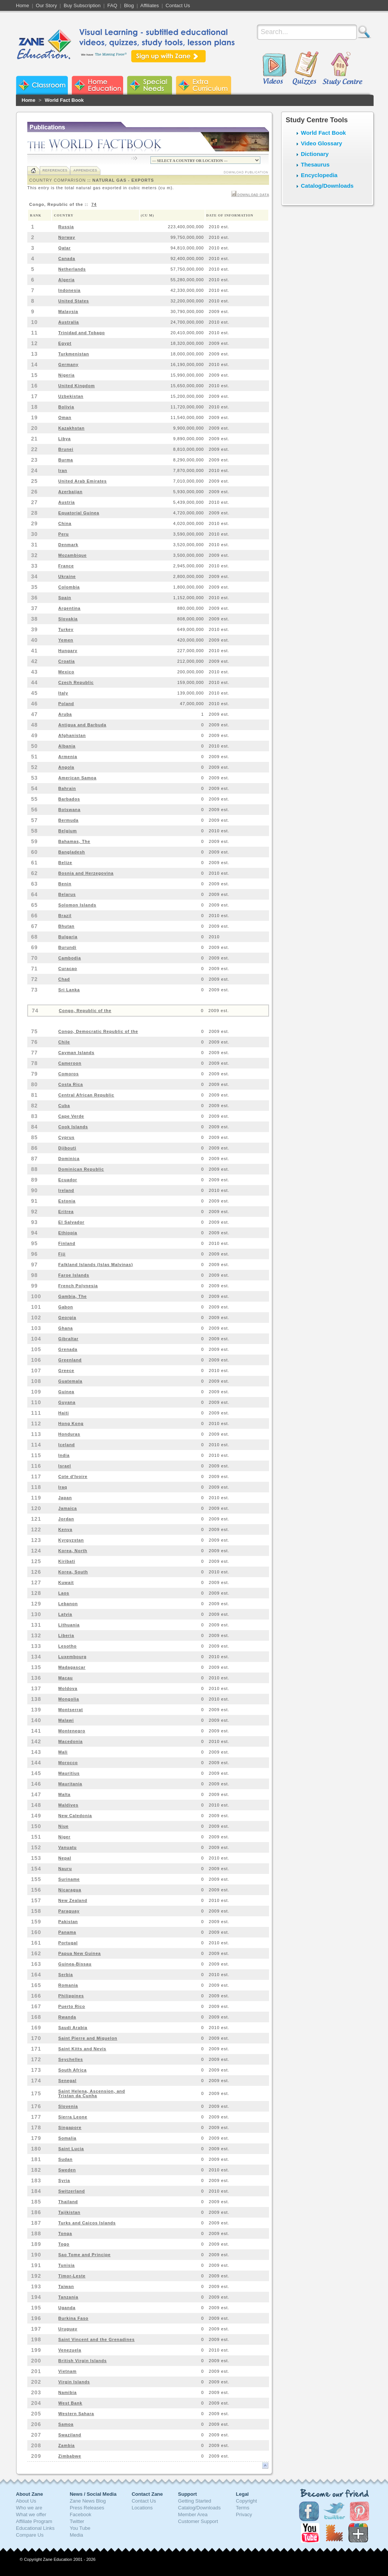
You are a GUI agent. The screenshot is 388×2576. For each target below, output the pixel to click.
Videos (274, 69)
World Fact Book (64, 100)
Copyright (246, 2501)
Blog (129, 5)
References (54, 170)
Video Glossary (321, 143)
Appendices (85, 170)
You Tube (80, 2528)
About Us (26, 2501)
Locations (142, 2508)
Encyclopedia (319, 175)
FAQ (112, 5)
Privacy (244, 2514)
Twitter (77, 2521)
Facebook (80, 2514)
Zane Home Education (97, 85)
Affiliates (149, 5)
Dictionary (315, 154)
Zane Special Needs (149, 85)
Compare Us (30, 2535)
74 (94, 204)
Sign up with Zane (168, 56)
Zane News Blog (88, 2501)
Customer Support (198, 2521)
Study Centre (342, 69)
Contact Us (178, 5)
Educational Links (35, 2528)
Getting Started (194, 2501)
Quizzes (305, 69)
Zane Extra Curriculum (203, 85)
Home (22, 5)
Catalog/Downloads (327, 185)
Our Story (46, 5)
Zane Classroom (42, 85)
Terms (242, 2508)
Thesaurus (315, 164)
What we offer (31, 2514)
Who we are (29, 2508)
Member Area (193, 2514)
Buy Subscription (82, 5)
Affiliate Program (34, 2521)
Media (76, 2535)
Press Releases (87, 2508)
